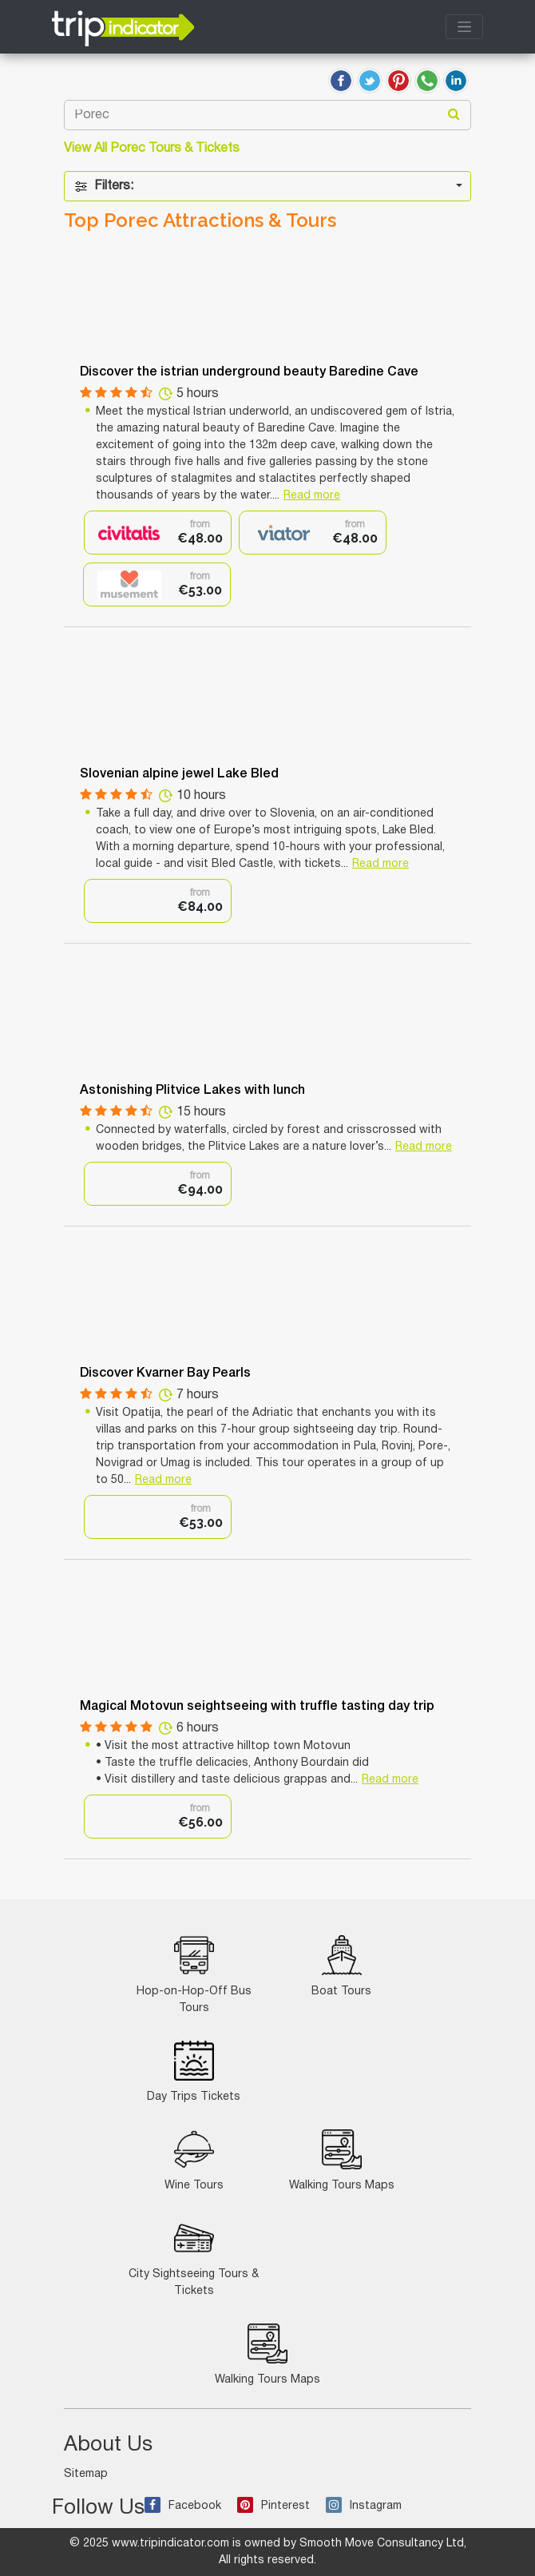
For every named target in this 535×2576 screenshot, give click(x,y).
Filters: (103, 186)
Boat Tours (341, 1966)
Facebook (183, 2506)
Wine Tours (194, 2160)
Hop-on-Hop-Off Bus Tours (194, 1974)
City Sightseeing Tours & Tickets (194, 2257)
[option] (158, 533)
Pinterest (273, 2506)
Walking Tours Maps (341, 2160)
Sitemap (86, 2474)
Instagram (364, 2506)
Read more (311, 496)
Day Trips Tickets (193, 2071)
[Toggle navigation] (464, 26)
